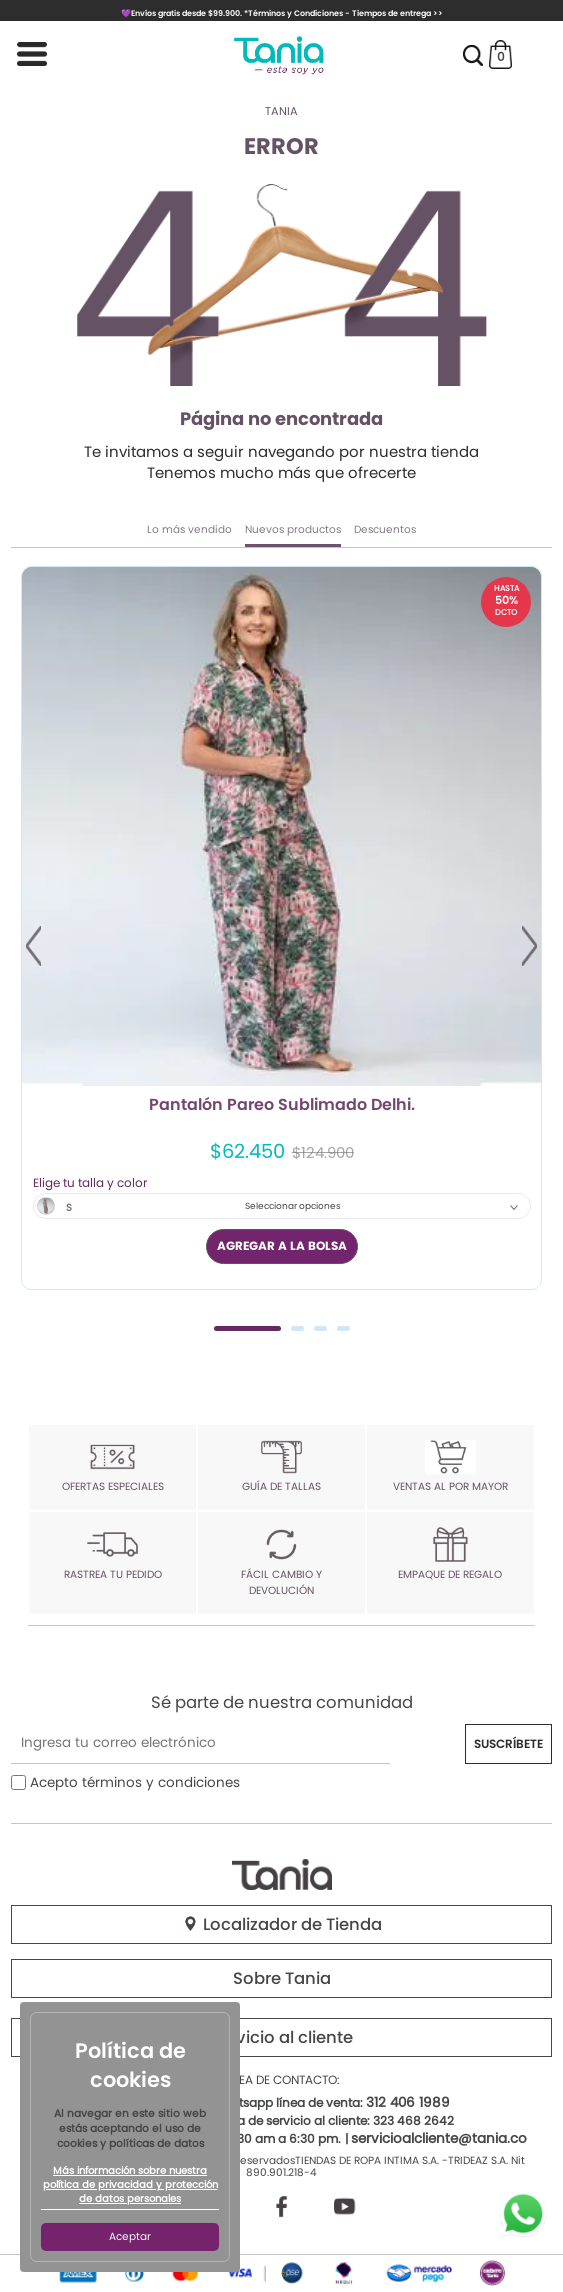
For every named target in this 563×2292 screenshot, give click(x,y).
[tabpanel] (281, 927)
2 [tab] (297, 1328)
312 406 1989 (408, 2102)
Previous (33, 946)
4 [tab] (343, 1328)
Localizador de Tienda (282, 1924)
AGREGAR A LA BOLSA (282, 1245)
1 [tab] (247, 1328)
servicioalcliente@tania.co (439, 2138)
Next (529, 946)
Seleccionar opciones (293, 1206)
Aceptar (130, 2236)
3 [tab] (320, 1328)
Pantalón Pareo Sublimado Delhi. (282, 1106)
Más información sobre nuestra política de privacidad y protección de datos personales (130, 2185)
